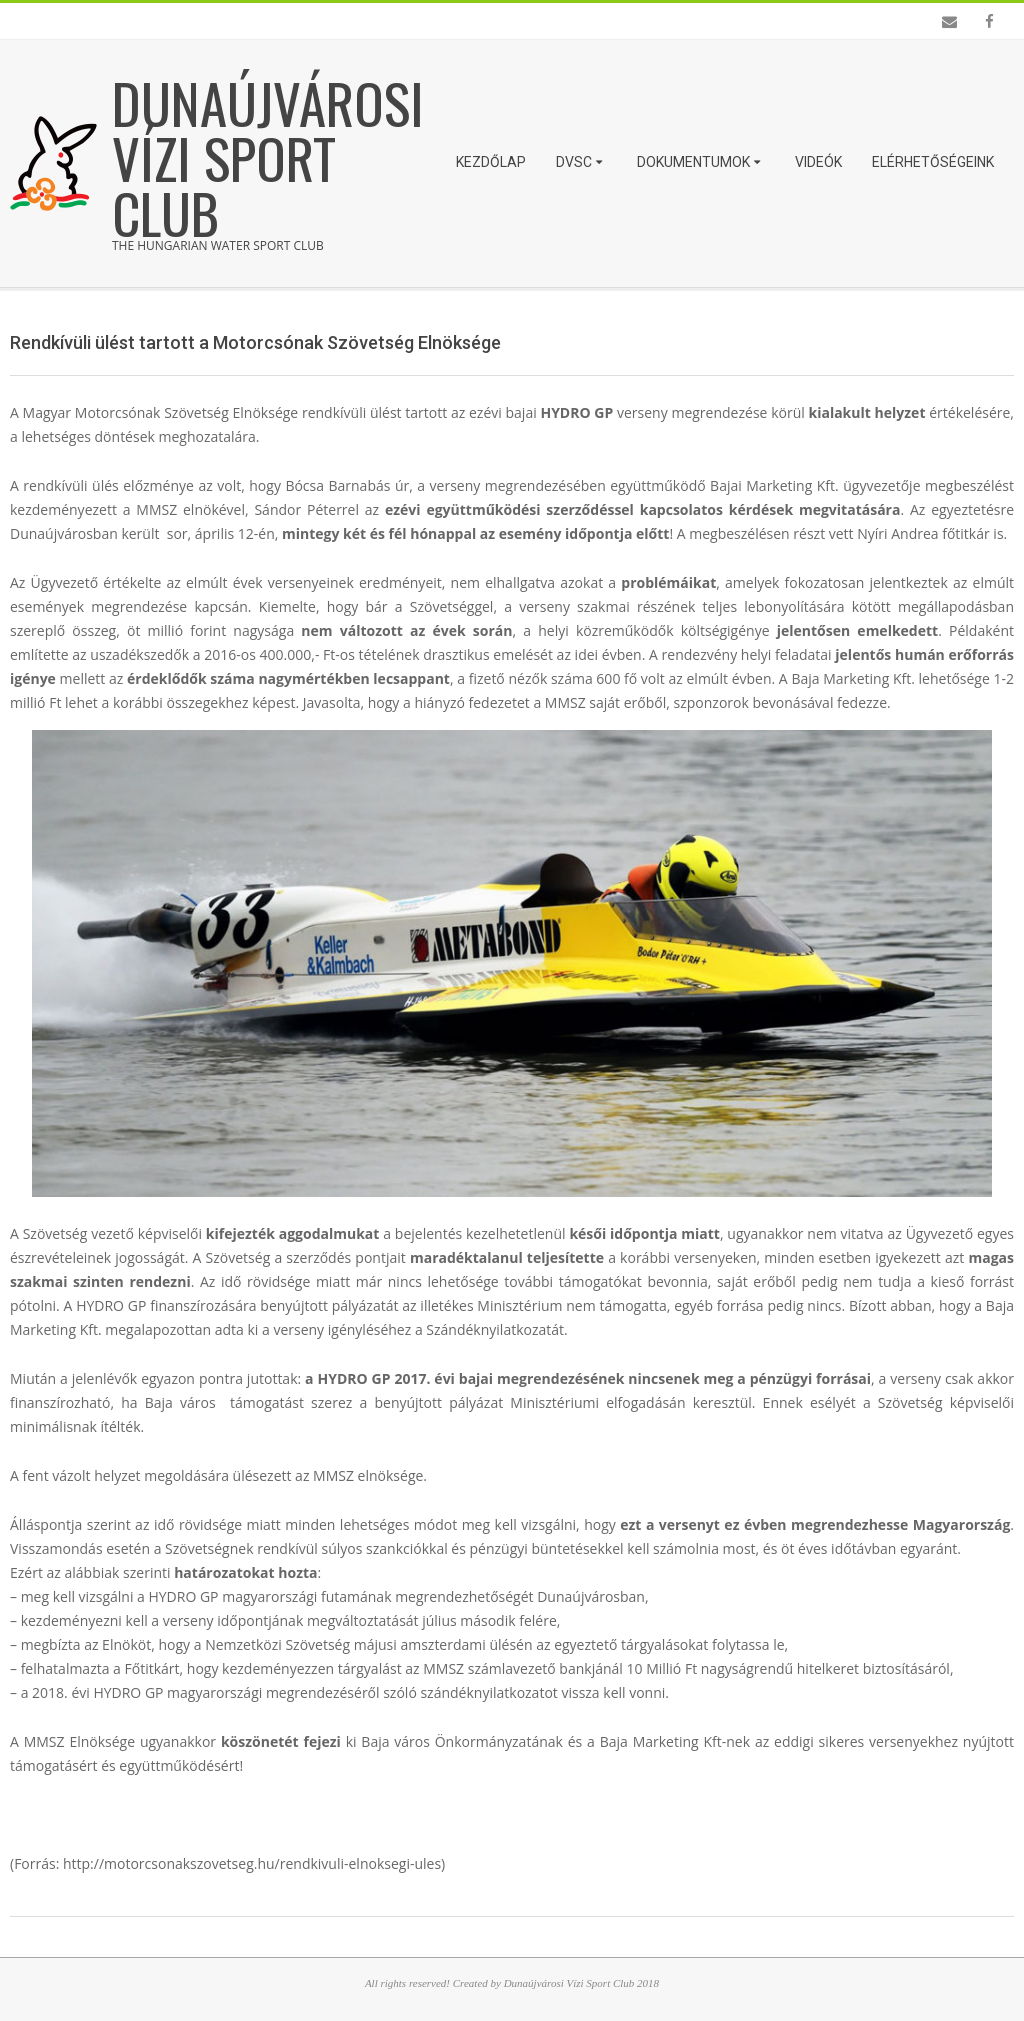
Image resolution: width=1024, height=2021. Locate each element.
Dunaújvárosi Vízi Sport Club (268, 157)
